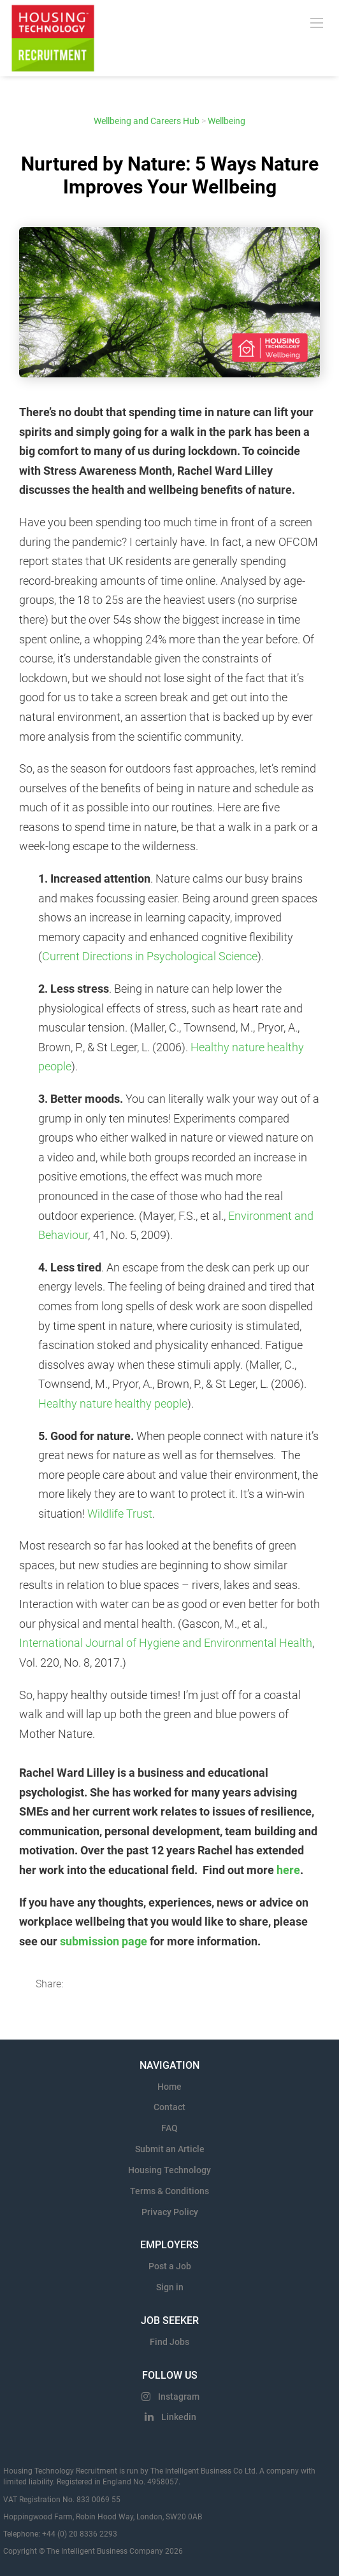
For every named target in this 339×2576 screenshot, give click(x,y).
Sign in (170, 2287)
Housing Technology (169, 2170)
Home (169, 2087)
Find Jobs (169, 2342)
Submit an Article (170, 2149)
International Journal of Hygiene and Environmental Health (165, 1642)
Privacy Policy (169, 2212)
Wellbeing (226, 121)
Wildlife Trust (119, 1513)
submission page (103, 1941)
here (288, 1870)
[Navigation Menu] (316, 22)
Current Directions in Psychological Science (149, 956)
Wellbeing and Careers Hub (146, 121)
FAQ (169, 2128)
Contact (169, 2107)
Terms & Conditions (169, 2191)
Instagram (178, 2396)
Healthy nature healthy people (112, 1403)
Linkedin (178, 2417)
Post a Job (169, 2266)
